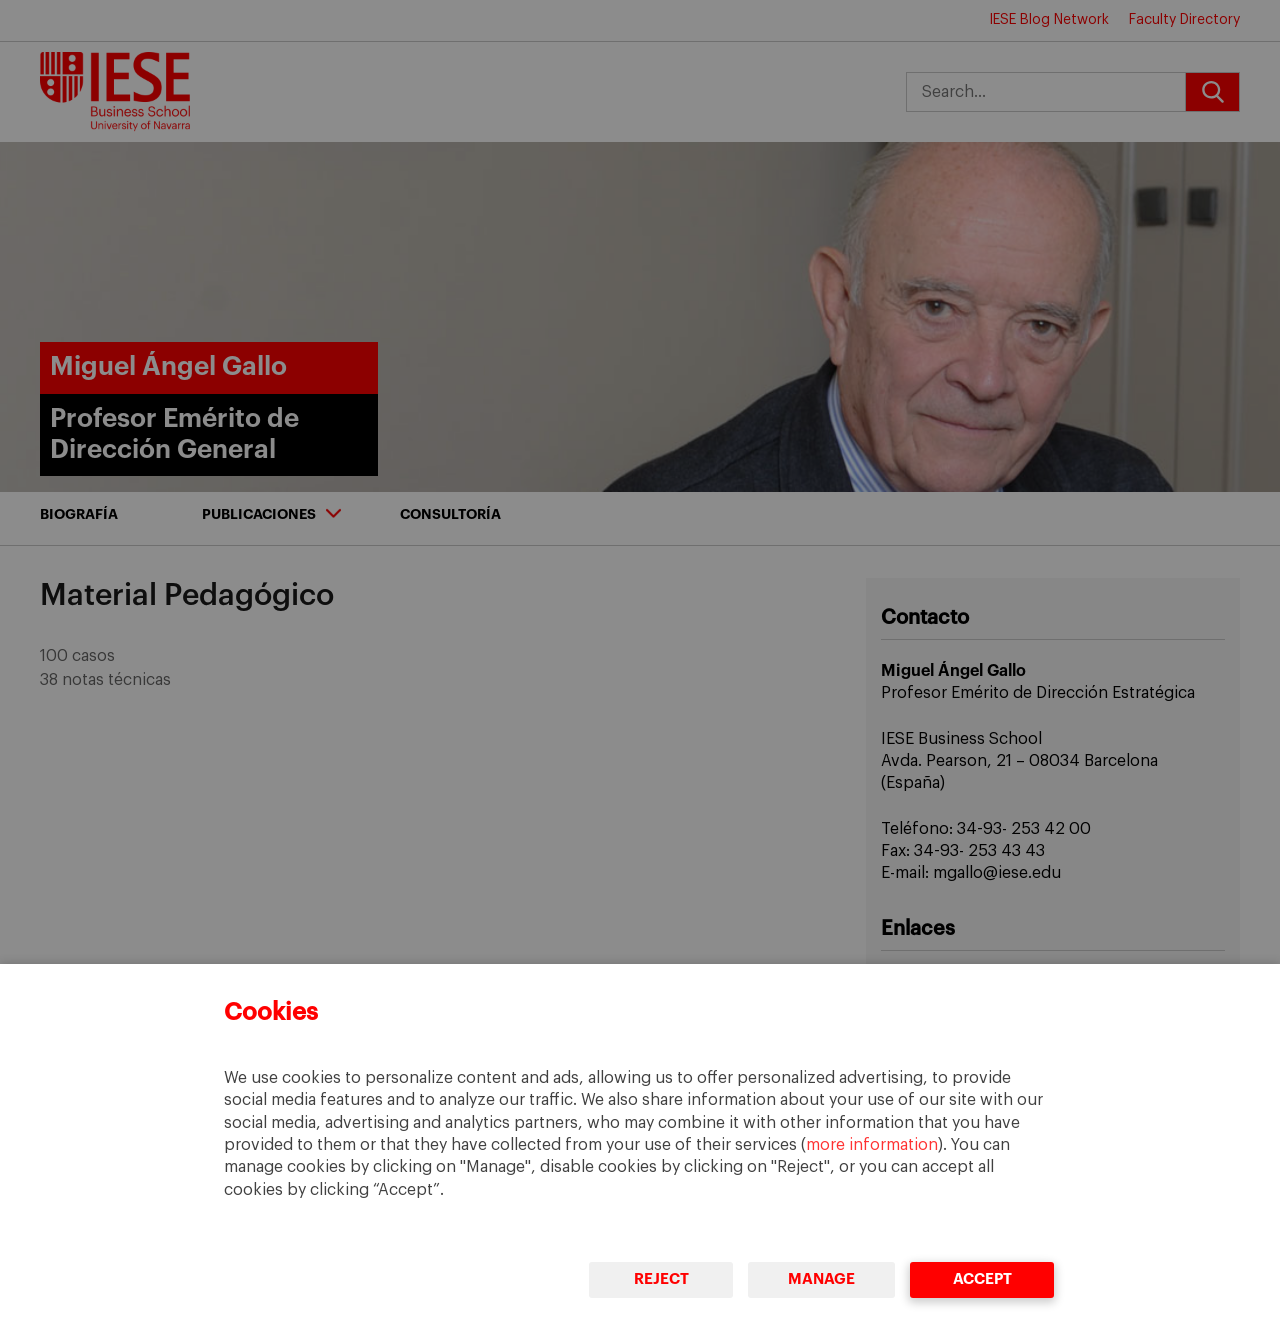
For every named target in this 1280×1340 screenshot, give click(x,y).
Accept (981, 1279)
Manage (821, 1279)
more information (872, 1145)
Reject (660, 1279)
